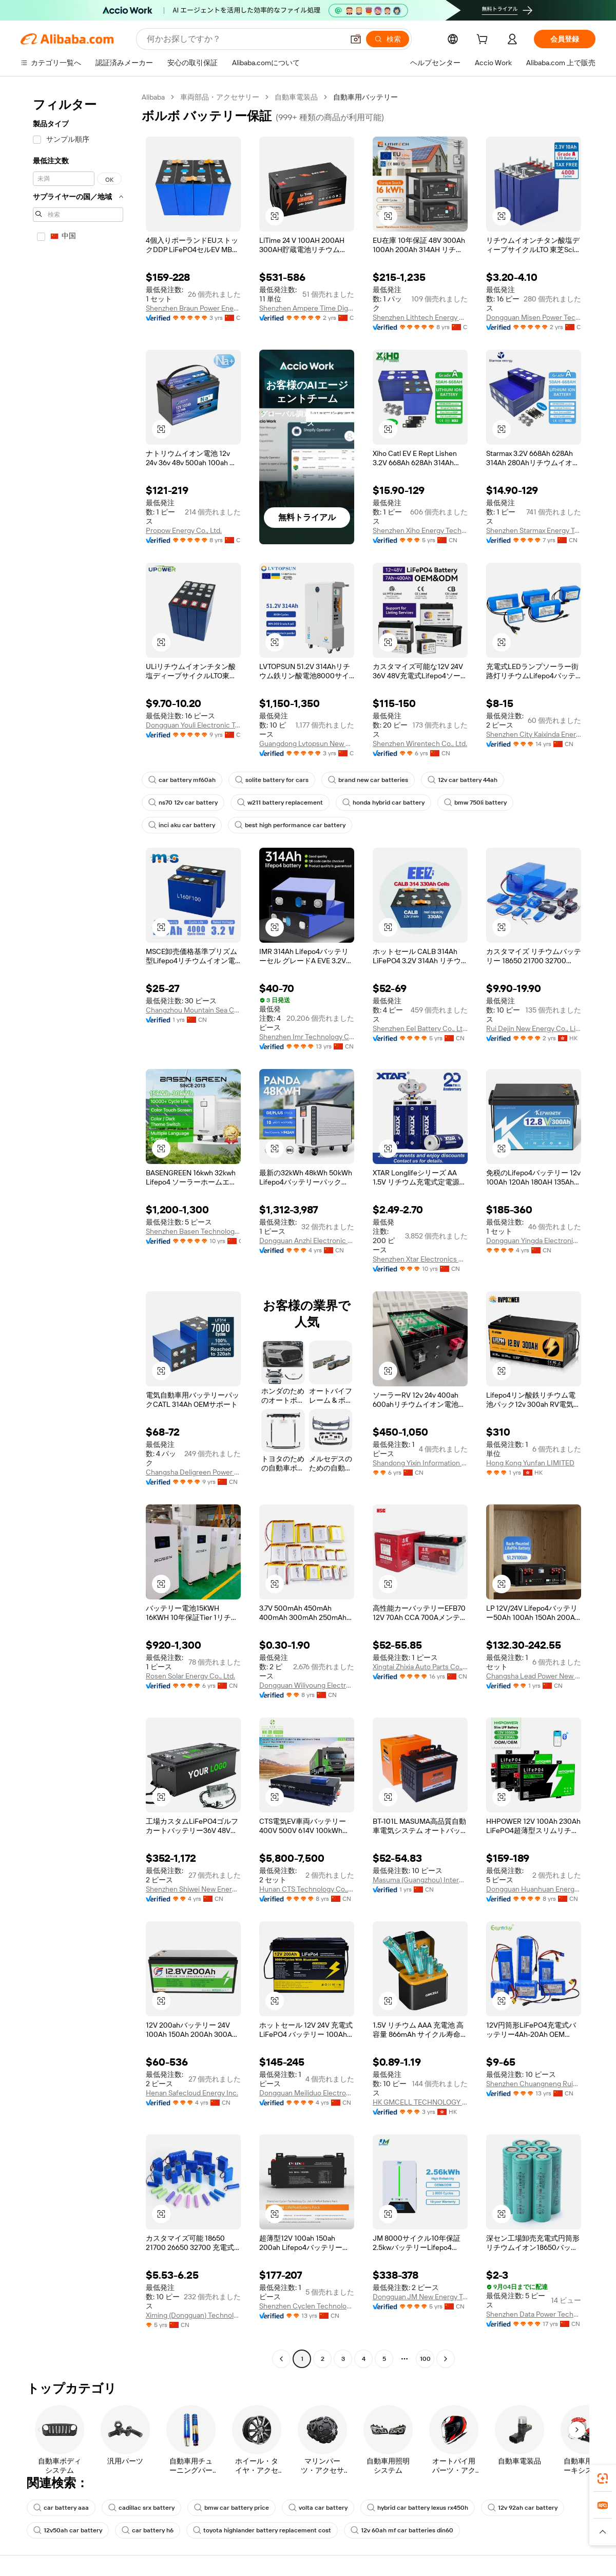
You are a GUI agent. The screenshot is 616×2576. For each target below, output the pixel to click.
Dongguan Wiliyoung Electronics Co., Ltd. (306, 1685)
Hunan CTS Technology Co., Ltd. (306, 1889)
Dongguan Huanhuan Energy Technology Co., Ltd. (533, 1889)
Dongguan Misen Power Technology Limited (533, 317)
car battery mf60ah (182, 780)
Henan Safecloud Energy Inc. (192, 2093)
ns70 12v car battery (183, 802)
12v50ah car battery (67, 2530)
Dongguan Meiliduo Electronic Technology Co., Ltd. (306, 2093)
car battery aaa (61, 2508)
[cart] (484, 40)
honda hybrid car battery (383, 802)
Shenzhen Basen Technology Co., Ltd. (193, 1231)
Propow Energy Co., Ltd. (184, 530)
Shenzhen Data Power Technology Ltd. (533, 2314)
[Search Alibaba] (244, 39)
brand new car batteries (368, 780)
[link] (602, 2478)
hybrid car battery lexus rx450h (417, 2508)
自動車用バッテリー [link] (365, 97)
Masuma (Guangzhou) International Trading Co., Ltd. (420, 1880)
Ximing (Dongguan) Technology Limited (193, 2315)
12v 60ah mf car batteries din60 (402, 2530)
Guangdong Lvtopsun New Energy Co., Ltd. (306, 743)
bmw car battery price (231, 2508)
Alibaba (153, 97)
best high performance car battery (290, 825)
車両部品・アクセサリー (219, 97)
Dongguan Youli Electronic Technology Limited (193, 725)
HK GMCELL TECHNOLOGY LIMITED (420, 2102)
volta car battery (318, 2508)
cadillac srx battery (141, 2508)
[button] (356, 39)
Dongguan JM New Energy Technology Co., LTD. (420, 2297)
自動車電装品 (296, 97)
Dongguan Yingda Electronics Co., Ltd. (533, 1240)
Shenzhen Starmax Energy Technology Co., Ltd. (533, 530)
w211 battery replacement (280, 802)
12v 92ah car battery (522, 2508)
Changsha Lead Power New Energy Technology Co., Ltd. (533, 1676)
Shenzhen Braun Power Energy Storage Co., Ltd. (193, 308)
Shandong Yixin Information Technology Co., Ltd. (420, 1463)
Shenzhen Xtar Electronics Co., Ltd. (420, 1259)
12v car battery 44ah (462, 780)
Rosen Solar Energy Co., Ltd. (190, 1676)
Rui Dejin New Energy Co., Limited (533, 1028)
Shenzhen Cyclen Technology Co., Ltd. (306, 2306)
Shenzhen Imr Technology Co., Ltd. (306, 1037)
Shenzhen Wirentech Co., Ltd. (420, 743)
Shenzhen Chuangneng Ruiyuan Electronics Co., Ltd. (533, 2083)
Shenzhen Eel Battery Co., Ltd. (420, 1028)
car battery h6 (148, 2530)
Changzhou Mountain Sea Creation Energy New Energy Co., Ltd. (193, 1010)
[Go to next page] (445, 2359)
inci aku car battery (181, 825)
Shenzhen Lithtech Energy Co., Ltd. (420, 317)
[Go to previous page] (281, 2359)
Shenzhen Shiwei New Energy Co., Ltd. (193, 1889)
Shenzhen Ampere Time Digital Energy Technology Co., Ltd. (306, 308)
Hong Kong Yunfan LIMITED (530, 1463)
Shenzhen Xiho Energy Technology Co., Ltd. (420, 530)
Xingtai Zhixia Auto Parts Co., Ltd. (420, 1667)
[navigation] (78, 1229)
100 (425, 2358)
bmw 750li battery (475, 802)
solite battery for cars (272, 780)
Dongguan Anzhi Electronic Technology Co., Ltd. (306, 1240)
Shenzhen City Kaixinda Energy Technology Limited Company (533, 734)
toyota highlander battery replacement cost (262, 2530)
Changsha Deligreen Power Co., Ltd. (193, 1472)
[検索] (387, 39)
